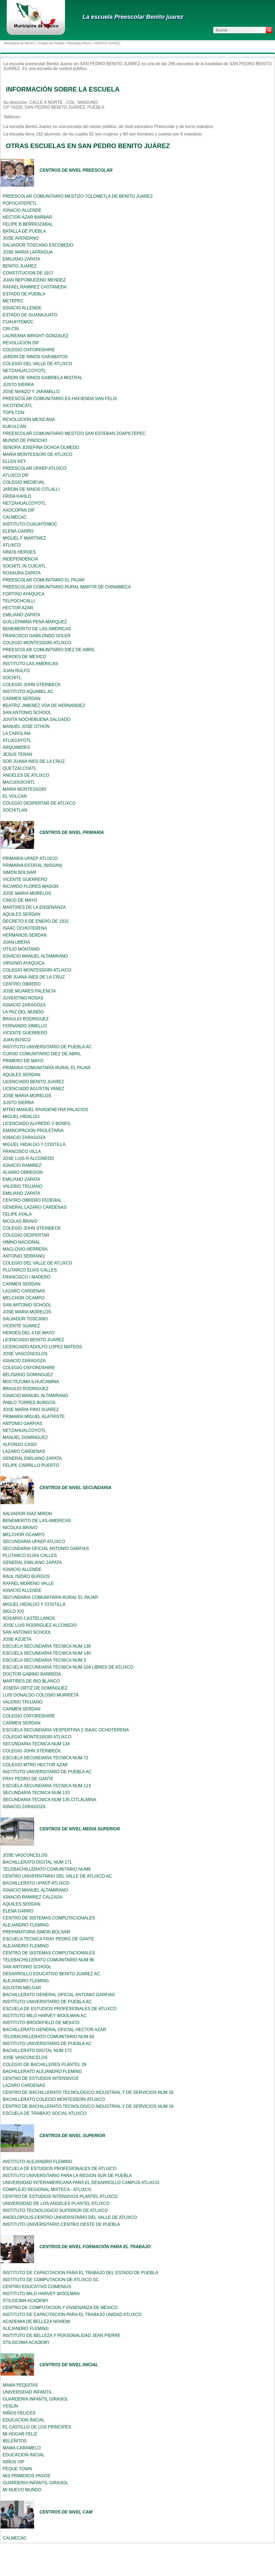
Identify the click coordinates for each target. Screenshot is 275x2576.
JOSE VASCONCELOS (25, 1353)
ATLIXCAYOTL (17, 740)
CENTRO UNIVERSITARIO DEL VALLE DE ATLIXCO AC (57, 1876)
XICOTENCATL (17, 405)
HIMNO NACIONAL (21, 1242)
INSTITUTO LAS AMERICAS (30, 663)
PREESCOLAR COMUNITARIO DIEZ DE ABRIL (49, 649)
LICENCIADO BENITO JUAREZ (33, 1081)
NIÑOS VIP (13, 2462)
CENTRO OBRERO (22, 984)
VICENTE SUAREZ (21, 1326)
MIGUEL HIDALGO (21, 1116)
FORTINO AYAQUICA (24, 594)
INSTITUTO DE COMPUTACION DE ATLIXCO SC (51, 2279)
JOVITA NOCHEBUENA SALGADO (36, 719)
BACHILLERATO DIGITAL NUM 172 (37, 2050)
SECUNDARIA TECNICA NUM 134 (36, 1744)
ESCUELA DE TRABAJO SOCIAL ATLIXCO (44, 2113)
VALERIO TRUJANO (22, 1186)
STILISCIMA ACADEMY (26, 2300)
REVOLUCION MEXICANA (29, 419)
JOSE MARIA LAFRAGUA (28, 252)
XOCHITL (12, 677)
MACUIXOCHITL (19, 782)
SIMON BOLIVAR (19, 872)
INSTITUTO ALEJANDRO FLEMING (37, 2161)
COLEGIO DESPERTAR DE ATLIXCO (39, 803)
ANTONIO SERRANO (24, 1256)
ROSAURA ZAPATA (22, 573)
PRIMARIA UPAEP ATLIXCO (30, 858)
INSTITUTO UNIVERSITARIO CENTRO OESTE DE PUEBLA (61, 2224)
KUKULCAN (14, 426)
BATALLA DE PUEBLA (24, 231)
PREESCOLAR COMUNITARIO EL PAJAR (44, 580)
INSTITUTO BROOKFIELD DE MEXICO (41, 2022)
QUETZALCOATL (20, 768)
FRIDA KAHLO (17, 496)
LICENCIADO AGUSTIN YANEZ (33, 1088)
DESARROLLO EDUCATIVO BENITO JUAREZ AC (51, 1974)
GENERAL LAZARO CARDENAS (35, 1207)
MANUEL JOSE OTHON (26, 726)
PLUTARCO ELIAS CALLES (30, 1270)
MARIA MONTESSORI (24, 789)
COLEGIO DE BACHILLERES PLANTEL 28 (44, 2064)
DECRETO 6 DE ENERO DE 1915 (36, 921)
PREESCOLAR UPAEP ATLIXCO (34, 468)
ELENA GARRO (18, 531)
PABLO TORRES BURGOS (29, 1402)
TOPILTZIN (13, 412)
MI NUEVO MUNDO (22, 2489)
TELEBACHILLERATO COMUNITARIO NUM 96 (48, 1960)
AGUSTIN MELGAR (22, 1987)
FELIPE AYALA (17, 1214)
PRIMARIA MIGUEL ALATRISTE (34, 1416)
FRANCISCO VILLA (22, 1151)
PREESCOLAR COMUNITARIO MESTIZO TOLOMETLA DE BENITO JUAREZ (78, 196)
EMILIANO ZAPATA (21, 259)
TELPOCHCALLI (19, 601)
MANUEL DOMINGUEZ (25, 1437)
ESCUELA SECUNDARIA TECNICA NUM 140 (47, 1653)
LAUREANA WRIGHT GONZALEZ (35, 336)
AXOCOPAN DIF (19, 510)
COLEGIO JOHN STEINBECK (32, 684)
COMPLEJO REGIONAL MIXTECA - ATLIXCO (47, 2189)
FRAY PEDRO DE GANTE (28, 1778)
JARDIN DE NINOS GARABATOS (35, 356)
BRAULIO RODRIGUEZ (26, 1019)
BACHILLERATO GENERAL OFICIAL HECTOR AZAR (54, 2029)
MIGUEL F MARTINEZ (24, 538)
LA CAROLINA (17, 733)
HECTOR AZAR (18, 608)
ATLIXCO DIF (16, 475)
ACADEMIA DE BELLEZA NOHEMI (36, 2321)
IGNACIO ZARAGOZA (24, 1005)
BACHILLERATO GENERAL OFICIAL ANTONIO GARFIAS (59, 1994)
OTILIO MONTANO (21, 949)
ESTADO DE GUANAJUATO (30, 315)
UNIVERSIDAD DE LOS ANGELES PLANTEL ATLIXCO (56, 2203)
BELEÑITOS (15, 2441)
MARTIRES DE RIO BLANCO (31, 1681)
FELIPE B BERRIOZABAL (28, 224)
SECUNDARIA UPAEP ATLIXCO (34, 1541)
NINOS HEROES (19, 552)
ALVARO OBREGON (23, 1172)
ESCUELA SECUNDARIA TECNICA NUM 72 (45, 1758)
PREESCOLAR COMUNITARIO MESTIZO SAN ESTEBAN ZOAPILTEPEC (74, 433)
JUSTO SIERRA (18, 384)
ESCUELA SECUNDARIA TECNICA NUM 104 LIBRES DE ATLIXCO (68, 1667)
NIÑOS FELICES (19, 2413)
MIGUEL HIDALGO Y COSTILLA (34, 1144)
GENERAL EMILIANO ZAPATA (32, 1458)
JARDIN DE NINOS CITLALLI (31, 489)
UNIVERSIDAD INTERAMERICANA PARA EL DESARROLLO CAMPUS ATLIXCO (81, 2182)
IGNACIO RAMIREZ (22, 1165)
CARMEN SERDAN (21, 698)
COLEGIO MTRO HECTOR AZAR (35, 1764)
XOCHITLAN (15, 810)
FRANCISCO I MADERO (26, 1277)
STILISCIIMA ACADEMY (26, 2342)
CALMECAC (15, 517)
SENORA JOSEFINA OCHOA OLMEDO (41, 447)
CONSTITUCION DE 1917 (28, 273)
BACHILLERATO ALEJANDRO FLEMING (42, 2071)
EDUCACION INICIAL (24, 2420)
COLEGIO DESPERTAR (26, 1235)
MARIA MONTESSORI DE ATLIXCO (37, 454)
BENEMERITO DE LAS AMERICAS (37, 628)
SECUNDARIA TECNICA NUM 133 (36, 1792)
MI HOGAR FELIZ (20, 2434)
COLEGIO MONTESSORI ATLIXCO (37, 642)
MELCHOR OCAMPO (24, 1298)
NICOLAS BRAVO (20, 1221)
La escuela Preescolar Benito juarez (132, 16)
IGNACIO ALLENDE (22, 210)
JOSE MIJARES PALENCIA (29, 991)
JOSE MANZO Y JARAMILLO (31, 391)
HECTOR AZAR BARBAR (27, 217)
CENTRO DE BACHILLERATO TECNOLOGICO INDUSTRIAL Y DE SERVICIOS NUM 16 (88, 2092)
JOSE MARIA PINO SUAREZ (31, 1409)
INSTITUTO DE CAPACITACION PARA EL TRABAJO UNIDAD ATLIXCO (72, 2314)
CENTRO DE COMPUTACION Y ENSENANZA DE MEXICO (60, 2307)
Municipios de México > (21, 43)
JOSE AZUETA (17, 1639)
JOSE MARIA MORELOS (27, 893)
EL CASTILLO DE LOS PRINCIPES (37, 2427)
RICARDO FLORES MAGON (30, 886)
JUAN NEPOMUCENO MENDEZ (34, 280)
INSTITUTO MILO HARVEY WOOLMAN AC (44, 2015)
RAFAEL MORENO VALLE (28, 1583)
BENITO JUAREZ (20, 266)
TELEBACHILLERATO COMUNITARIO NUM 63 (48, 2036)
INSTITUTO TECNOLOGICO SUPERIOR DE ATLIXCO (55, 2210)
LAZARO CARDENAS (24, 1291)
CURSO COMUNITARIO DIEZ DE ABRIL (42, 1053)
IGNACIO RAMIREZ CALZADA (32, 1897)
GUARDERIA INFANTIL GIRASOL (35, 2399)
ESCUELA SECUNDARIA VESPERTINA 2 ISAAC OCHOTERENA (66, 1730)
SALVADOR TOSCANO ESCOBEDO (38, 245)
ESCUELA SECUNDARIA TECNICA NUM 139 (47, 1646)
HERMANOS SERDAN (25, 935)
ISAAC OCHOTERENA (25, 928)
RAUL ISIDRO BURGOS (26, 1576)
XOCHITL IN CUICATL (24, 566)
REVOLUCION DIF (21, 342)
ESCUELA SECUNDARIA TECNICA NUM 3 (44, 1660)
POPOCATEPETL (20, 203)
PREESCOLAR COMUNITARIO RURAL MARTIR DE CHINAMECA (67, 587)
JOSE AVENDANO (21, 238)
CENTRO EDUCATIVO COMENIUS (37, 2286)
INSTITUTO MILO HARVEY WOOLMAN (41, 2293)
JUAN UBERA (16, 942)
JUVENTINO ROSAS (23, 998)
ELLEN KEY (14, 461)
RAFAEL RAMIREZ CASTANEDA (35, 287)
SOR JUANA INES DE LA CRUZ (34, 761)
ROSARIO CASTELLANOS (29, 1618)
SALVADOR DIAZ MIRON (27, 1513)
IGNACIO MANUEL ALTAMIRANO (35, 956)
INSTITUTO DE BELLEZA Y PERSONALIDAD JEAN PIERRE (61, 2335)
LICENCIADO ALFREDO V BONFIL (37, 1123)
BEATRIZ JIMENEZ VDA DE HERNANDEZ (44, 705)
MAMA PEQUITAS (20, 2385)
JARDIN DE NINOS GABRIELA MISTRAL (42, 377)
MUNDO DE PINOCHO (25, 440)
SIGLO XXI (13, 1611)
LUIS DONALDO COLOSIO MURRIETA (41, 1695)
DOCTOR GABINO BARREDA (32, 1674)
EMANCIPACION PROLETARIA (33, 1130)
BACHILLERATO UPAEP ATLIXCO (36, 1883)
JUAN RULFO (16, 670)
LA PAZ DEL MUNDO (23, 1012)
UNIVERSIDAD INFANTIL (27, 2392)
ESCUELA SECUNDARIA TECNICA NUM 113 (47, 1785)
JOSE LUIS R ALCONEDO (28, 1158)
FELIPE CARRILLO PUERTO (31, 1465)
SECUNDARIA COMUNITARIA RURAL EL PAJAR (50, 1597)
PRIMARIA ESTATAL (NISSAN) (33, 865)
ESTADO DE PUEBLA (24, 294)
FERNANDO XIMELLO (25, 1026)
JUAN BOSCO (17, 1040)
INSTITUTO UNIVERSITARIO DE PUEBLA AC (47, 1047)
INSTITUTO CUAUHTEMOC (30, 524)
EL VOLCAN (15, 796)
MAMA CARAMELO (22, 2448)
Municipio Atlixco (80, 43)
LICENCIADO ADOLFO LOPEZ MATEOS (42, 1346)
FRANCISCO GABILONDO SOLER (37, 635)
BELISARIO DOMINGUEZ (28, 1374)
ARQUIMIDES (16, 747)
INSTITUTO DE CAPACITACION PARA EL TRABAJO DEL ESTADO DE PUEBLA (80, 2272)
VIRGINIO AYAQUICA (24, 963)
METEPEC (13, 301)
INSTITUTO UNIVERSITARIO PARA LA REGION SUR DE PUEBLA (67, 2175)
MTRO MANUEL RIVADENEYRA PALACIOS (45, 1109)
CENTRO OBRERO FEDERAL (32, 1200)
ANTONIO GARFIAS (22, 1423)
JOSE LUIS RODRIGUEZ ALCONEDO (40, 1625)
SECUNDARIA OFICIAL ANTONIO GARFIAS (46, 1548)
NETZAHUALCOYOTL (24, 370)
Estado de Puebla (51, 43)
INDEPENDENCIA (20, 559)
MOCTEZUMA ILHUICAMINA (31, 1381)
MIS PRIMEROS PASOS (26, 2476)
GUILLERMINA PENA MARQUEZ (35, 622)
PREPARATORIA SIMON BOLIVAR (36, 1932)
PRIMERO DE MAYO (23, 1060)
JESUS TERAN (17, 754)
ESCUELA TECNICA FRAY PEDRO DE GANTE (48, 1939)
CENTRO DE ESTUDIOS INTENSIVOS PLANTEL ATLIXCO (60, 2196)
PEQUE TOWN (17, 2469)
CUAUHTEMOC (18, 322)
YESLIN (10, 2406)
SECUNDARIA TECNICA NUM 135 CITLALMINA (49, 1799)
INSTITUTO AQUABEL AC (28, 691)
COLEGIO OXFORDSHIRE (29, 349)
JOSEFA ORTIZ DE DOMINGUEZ (35, 1688)
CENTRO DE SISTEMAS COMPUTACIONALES (49, 1918)
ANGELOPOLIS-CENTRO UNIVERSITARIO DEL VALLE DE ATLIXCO (70, 2217)
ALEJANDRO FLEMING (26, 1925)
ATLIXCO (12, 545)
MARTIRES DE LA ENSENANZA (34, 907)
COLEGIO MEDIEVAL (24, 482)
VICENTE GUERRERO (25, 879)
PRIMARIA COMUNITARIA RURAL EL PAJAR (47, 1067)
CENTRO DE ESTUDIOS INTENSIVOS (40, 2078)
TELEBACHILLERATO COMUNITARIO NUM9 (47, 1869)
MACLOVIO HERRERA (25, 1249)
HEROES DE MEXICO (24, 656)
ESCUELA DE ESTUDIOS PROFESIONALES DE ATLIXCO (60, 2008)
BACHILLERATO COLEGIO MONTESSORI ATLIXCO (54, 2099)
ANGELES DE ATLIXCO (26, 775)
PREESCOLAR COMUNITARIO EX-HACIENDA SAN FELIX (60, 398)
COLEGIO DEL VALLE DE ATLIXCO (37, 363)
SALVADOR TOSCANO (25, 1319)
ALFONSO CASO (20, 1444)
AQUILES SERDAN (21, 914)
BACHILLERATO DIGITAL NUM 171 (37, 1862)
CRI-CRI (11, 329)
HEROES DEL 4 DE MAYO (29, 1333)
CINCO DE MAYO (20, 900)
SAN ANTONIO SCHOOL (27, 712)
